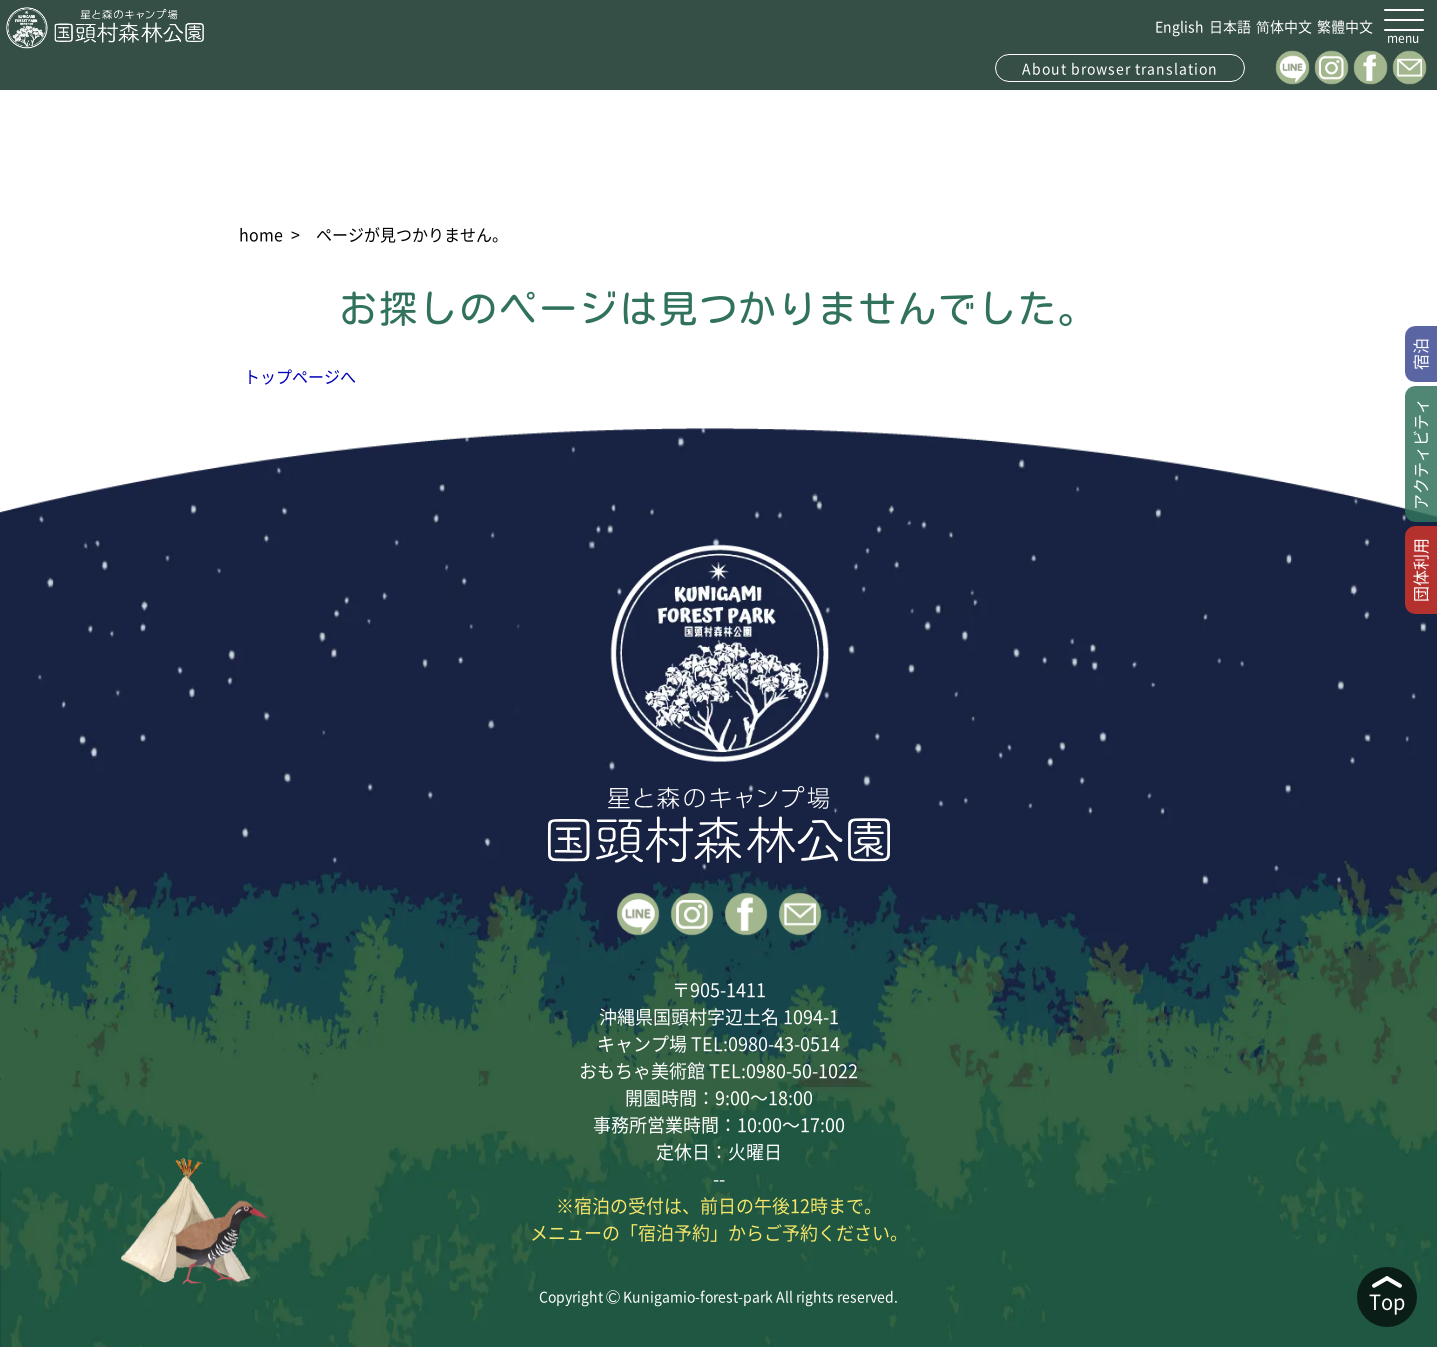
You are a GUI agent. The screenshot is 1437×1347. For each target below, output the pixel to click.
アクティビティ (1420, 454)
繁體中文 (1345, 26)
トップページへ (300, 376)
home (261, 234)
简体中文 (1284, 26)
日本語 (1230, 26)
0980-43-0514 (784, 1043)
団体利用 (1420, 570)
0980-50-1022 (802, 1070)
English (1179, 26)
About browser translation (1120, 68)
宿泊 (1420, 354)
